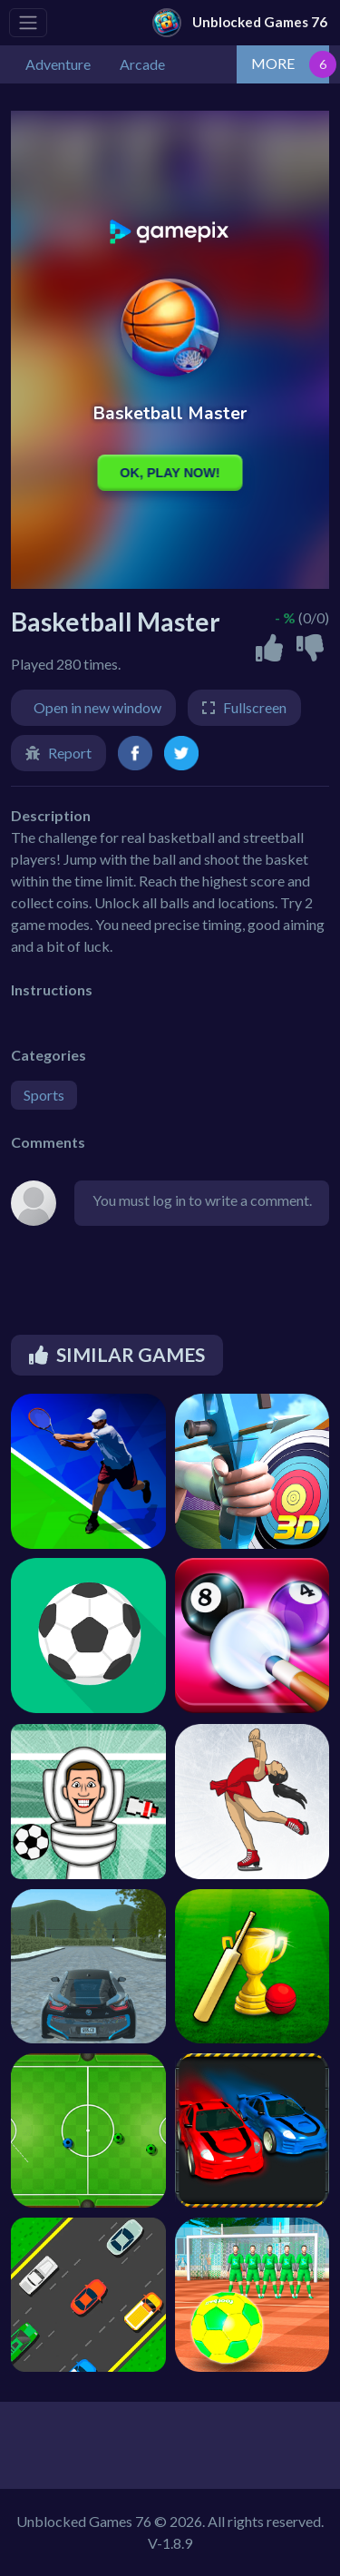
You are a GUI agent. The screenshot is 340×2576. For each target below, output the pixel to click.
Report (70, 752)
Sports (44, 1094)
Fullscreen (255, 707)
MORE (273, 63)
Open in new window (97, 707)
